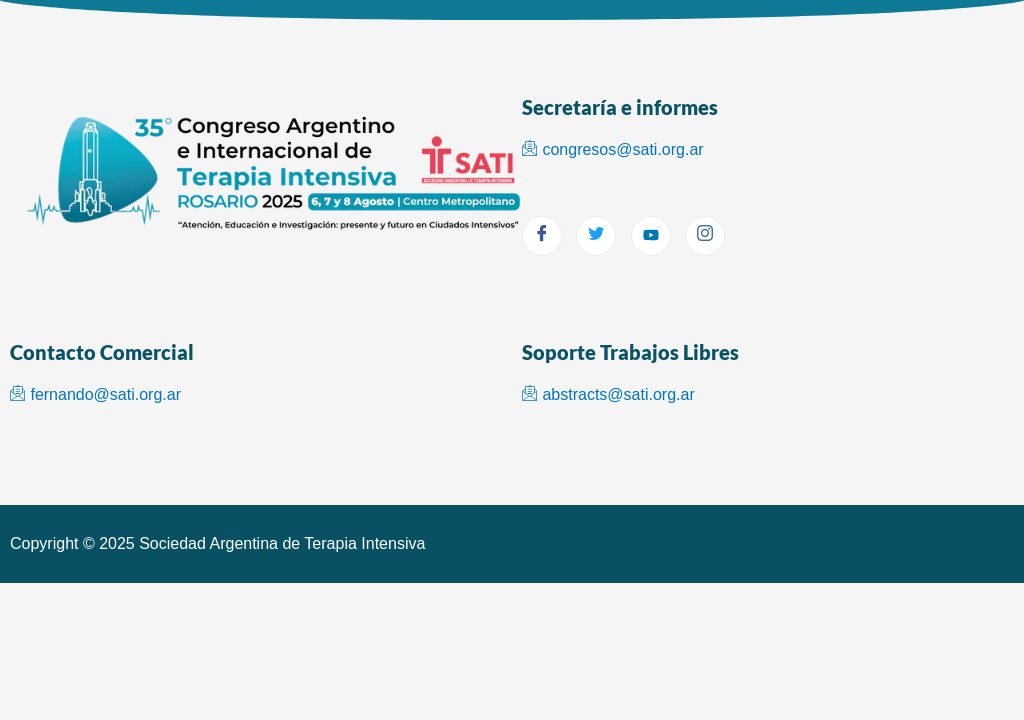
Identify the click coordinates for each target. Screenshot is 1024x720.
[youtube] (651, 236)
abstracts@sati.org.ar (608, 394)
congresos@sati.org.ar (613, 149)
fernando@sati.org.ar (95, 394)
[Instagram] (705, 236)
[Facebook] (542, 236)
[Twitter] (596, 236)
